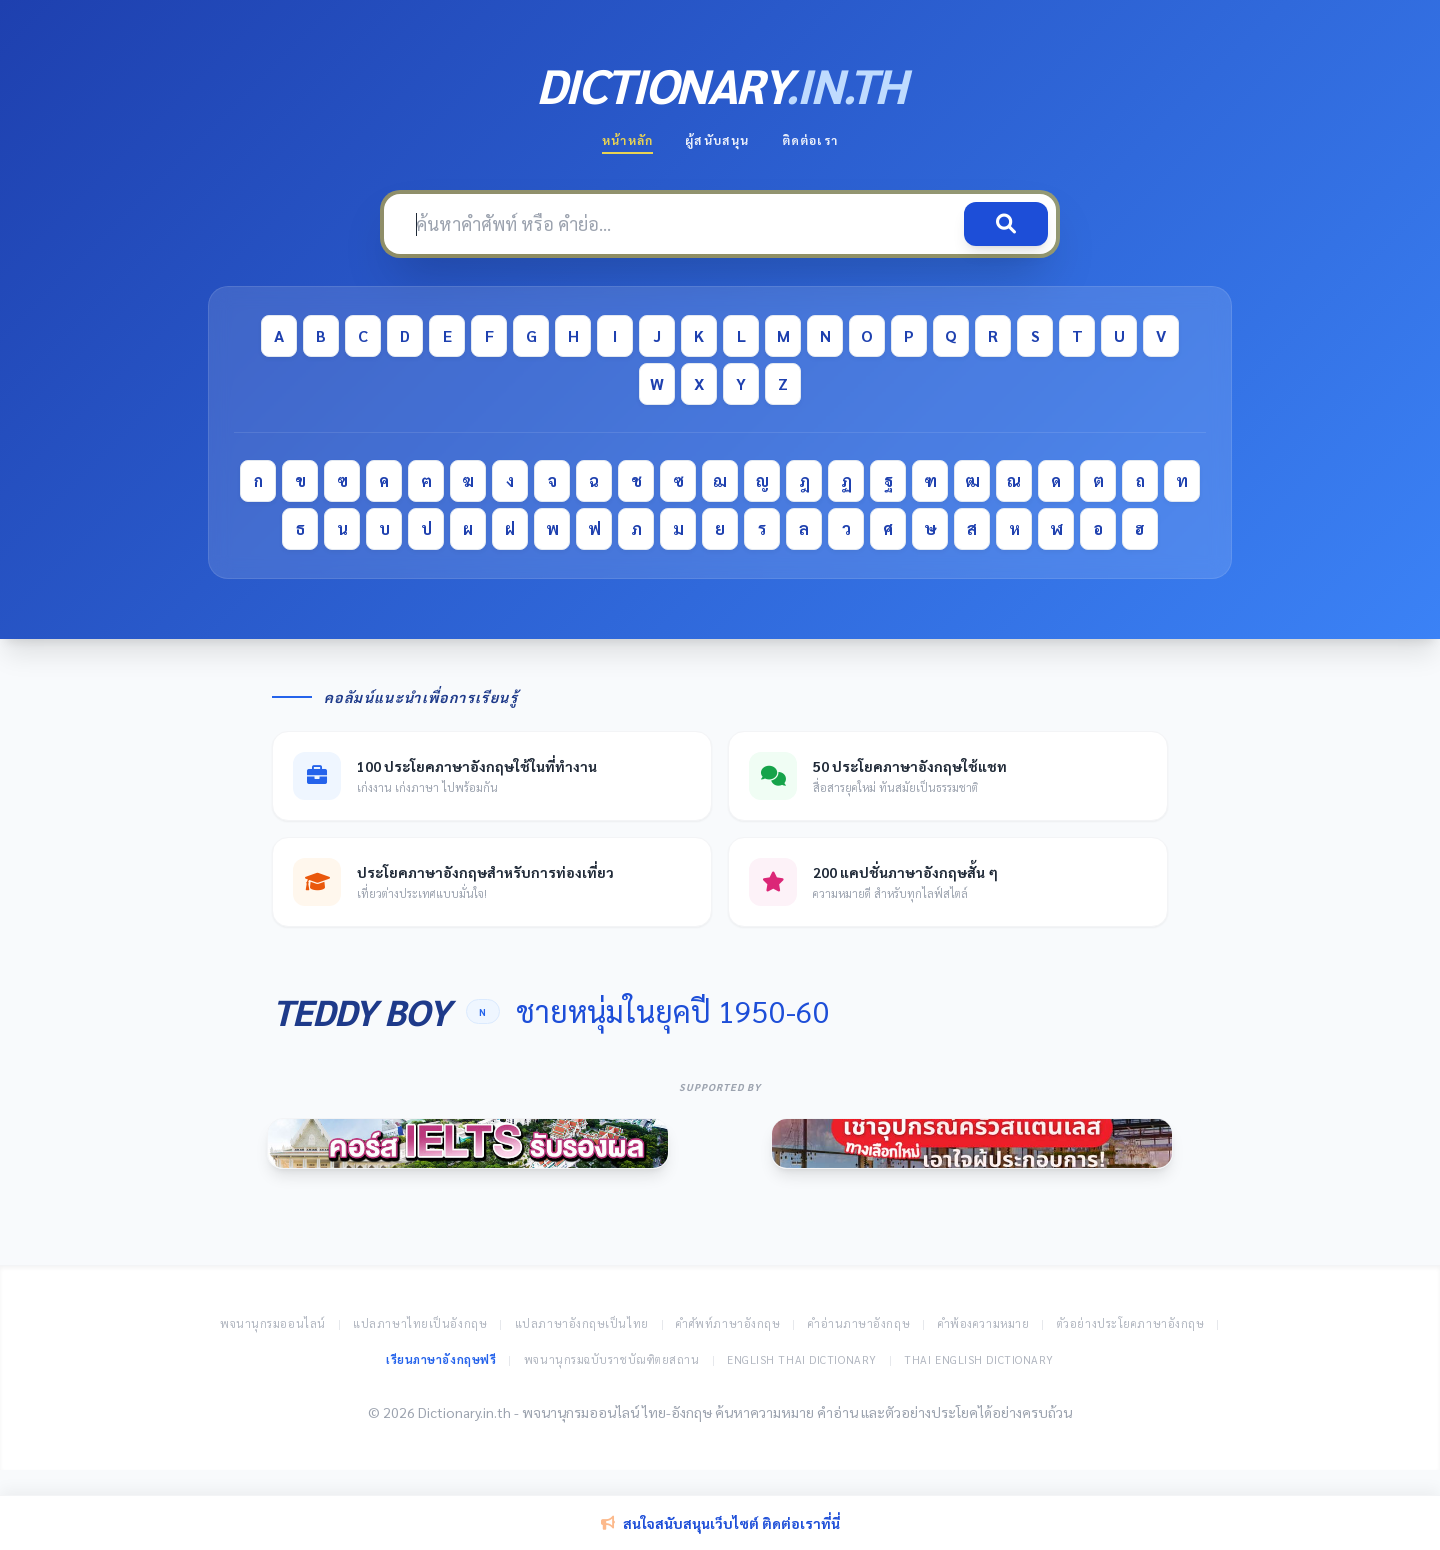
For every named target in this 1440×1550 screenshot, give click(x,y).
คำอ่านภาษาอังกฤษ (859, 1323)
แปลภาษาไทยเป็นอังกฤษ (420, 1323)
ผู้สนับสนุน (717, 140)
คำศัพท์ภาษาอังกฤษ (728, 1323)
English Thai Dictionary (802, 1359)
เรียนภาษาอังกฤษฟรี (441, 1359)
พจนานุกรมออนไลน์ (273, 1323)
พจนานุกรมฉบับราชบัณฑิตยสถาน (612, 1359)
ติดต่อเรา (810, 140)
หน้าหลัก (627, 140)
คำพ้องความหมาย (984, 1323)
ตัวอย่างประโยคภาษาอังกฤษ (1131, 1323)
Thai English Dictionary (979, 1359)
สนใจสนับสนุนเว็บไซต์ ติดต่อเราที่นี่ (720, 1523)
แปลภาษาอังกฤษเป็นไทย (582, 1323)
